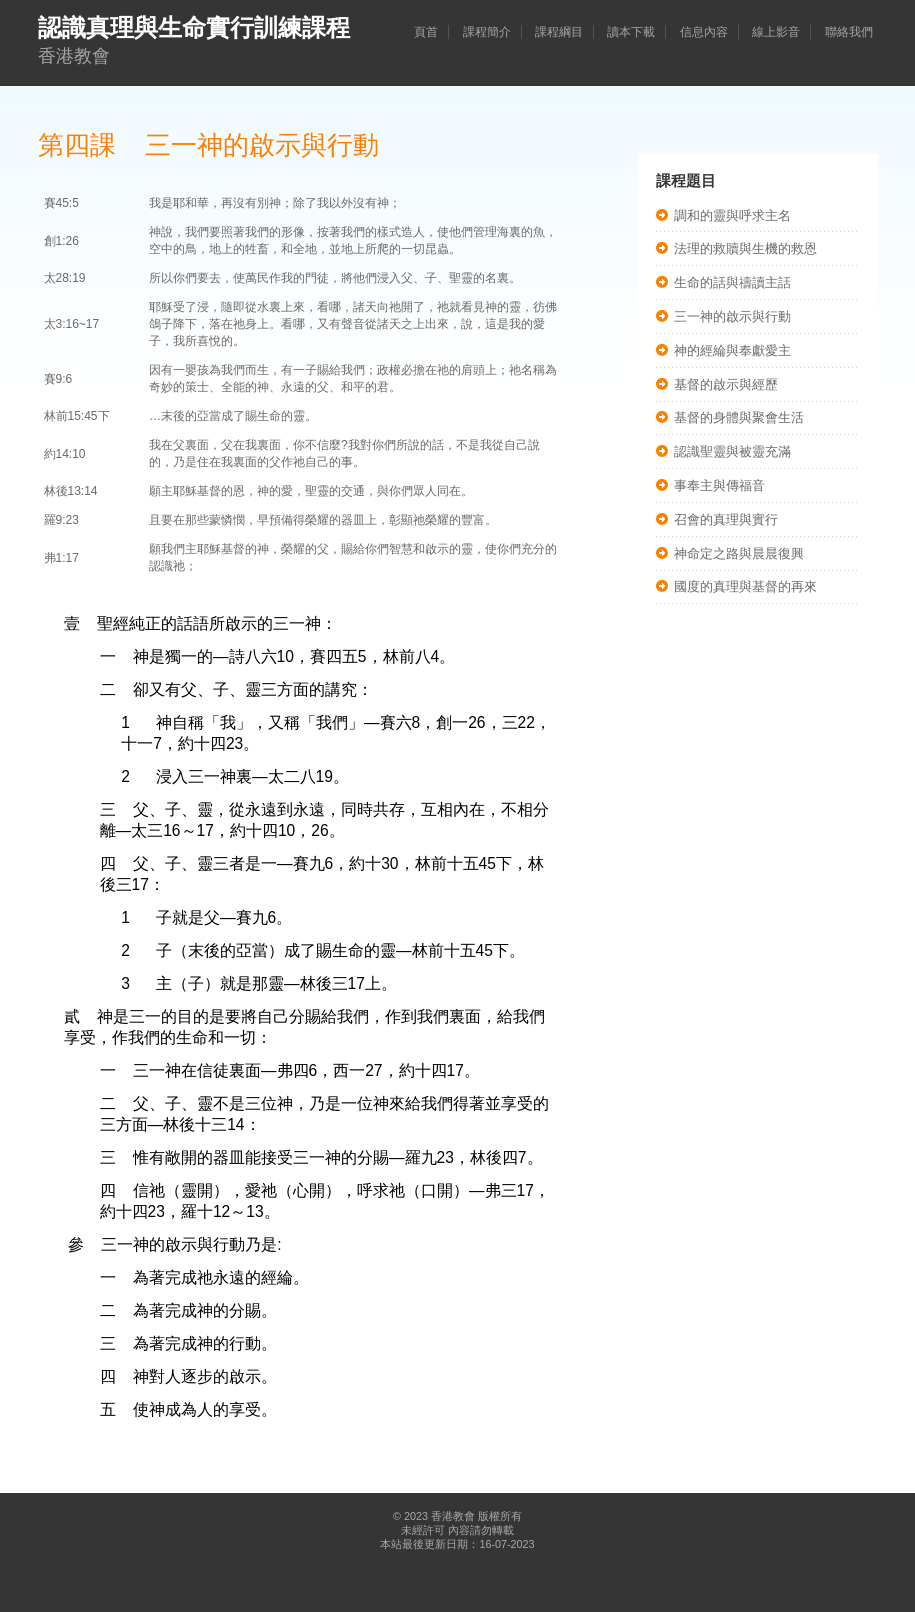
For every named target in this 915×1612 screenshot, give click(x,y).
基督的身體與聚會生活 (739, 417)
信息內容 (704, 32)
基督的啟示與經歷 (726, 384)
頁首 (426, 32)
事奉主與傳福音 (719, 485)
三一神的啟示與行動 (732, 316)
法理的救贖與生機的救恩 (745, 248)
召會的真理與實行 (726, 519)
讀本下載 (631, 32)
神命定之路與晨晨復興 (739, 553)
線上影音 (776, 32)
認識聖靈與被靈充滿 (732, 451)
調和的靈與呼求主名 (732, 215)
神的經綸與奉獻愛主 (732, 350)
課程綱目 (559, 32)
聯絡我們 (849, 32)
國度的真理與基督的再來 (745, 586)
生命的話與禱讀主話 (732, 282)
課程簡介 (487, 32)
